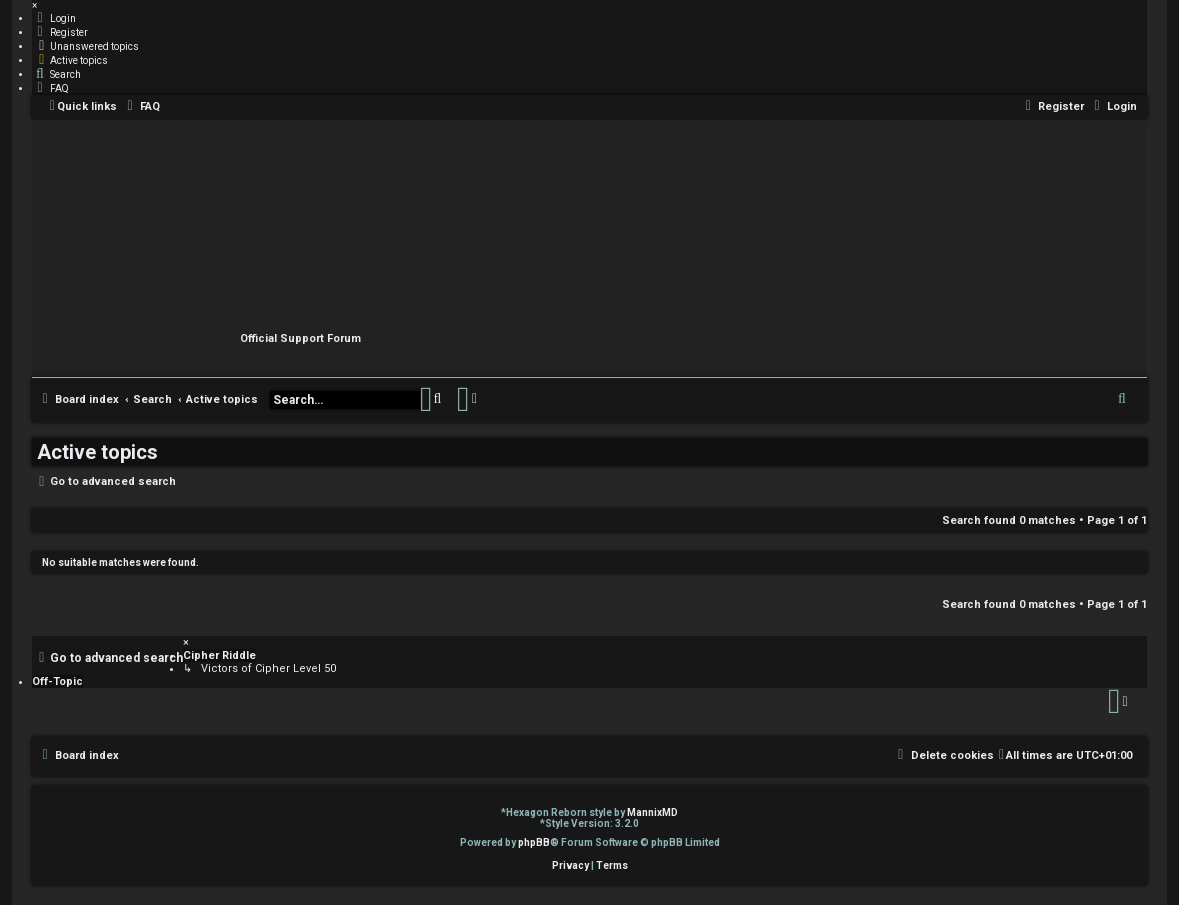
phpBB (534, 842)
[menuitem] (54, 18)
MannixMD (652, 812)
